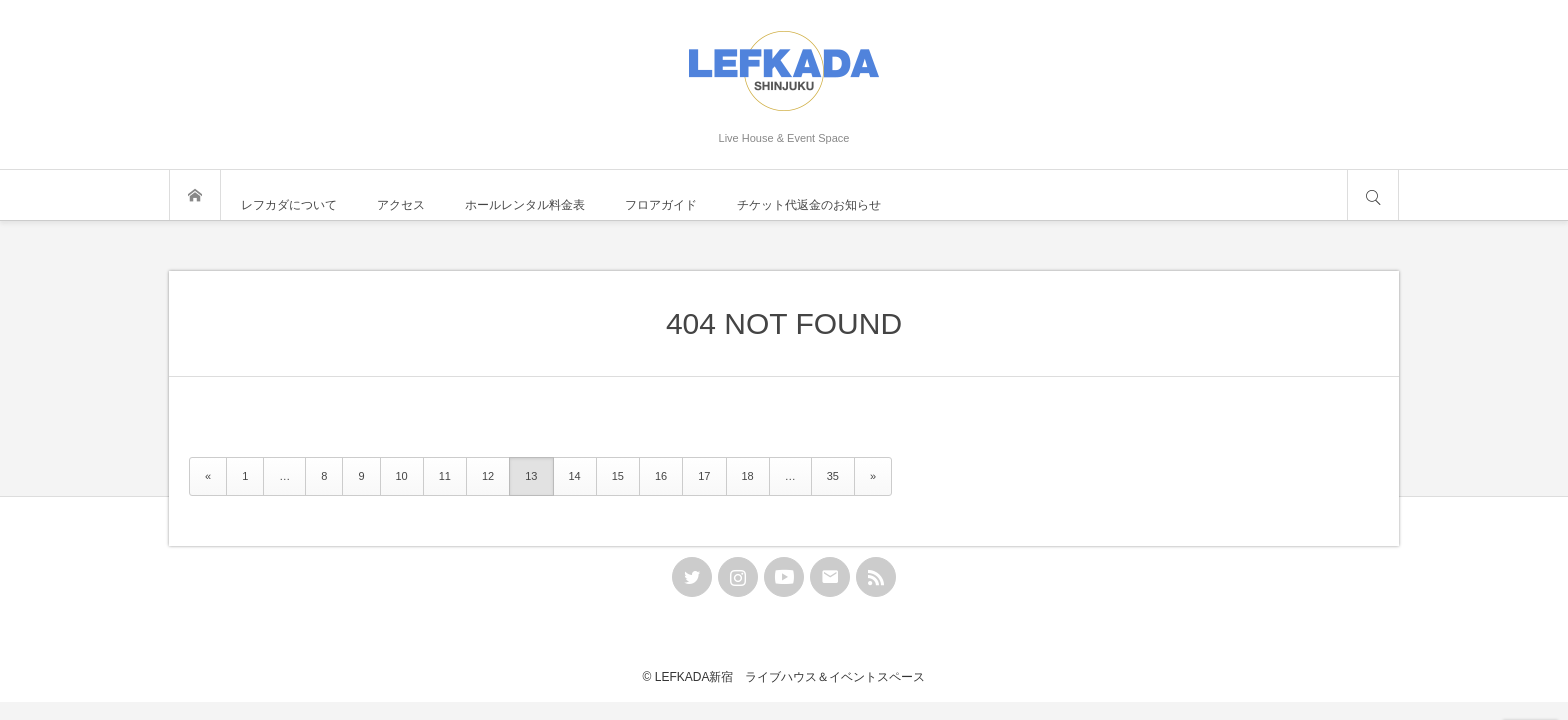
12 (488, 476)
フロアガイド (661, 205)
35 (833, 476)
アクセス (401, 205)
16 (661, 476)
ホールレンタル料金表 (525, 205)
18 (748, 476)
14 (575, 476)
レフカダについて (289, 205)
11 (445, 476)
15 (618, 476)
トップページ (195, 195)
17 (704, 476)
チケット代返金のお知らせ (809, 205)
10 (402, 476)
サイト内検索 (1373, 195)
